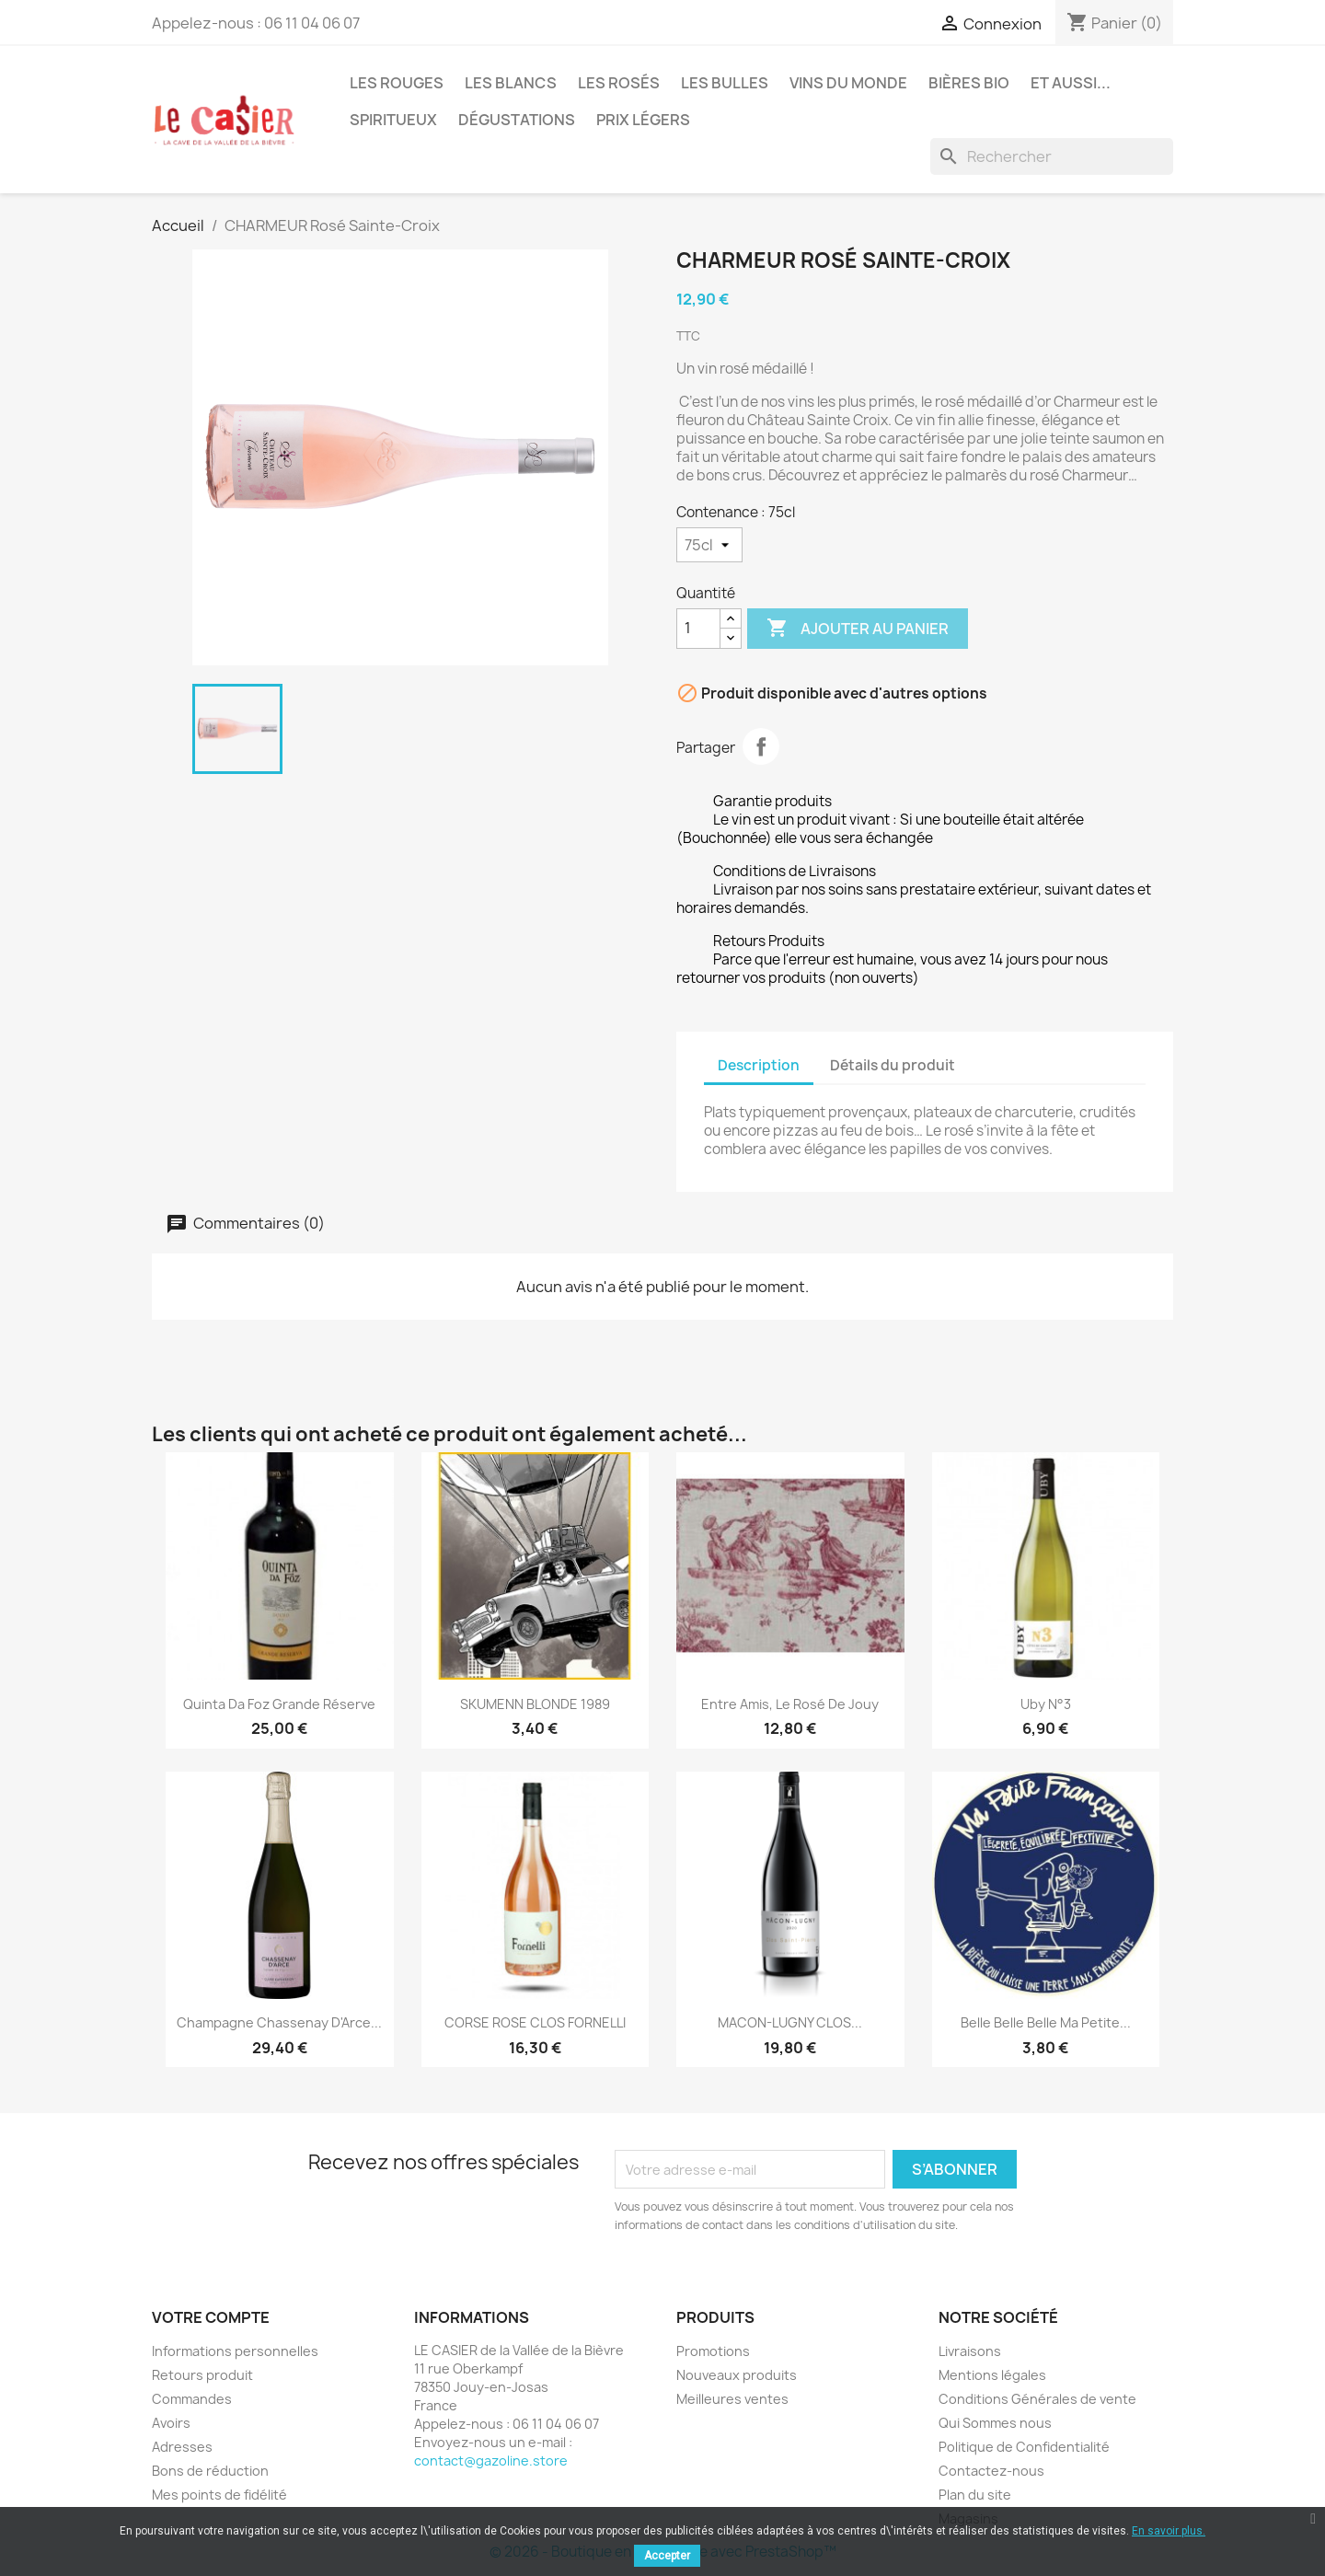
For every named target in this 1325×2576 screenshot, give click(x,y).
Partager (761, 746)
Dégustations (516, 120)
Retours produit (202, 2375)
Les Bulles (724, 83)
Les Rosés (619, 83)
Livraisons (970, 2351)
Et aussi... (1071, 83)
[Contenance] (709, 544)
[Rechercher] (1051, 156)
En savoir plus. (1168, 2530)
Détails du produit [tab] (892, 1065)
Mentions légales (992, 2375)
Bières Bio (968, 83)
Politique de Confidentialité (1024, 2446)
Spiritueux (393, 120)
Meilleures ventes (732, 2399)
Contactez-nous (991, 2470)
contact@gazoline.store (491, 2460)
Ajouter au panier (857, 629)
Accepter (667, 2555)
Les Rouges (397, 83)
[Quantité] (698, 628)
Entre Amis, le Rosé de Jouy (790, 1704)
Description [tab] (759, 1065)
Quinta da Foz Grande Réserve (279, 1704)
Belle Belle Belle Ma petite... (1046, 2022)
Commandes (192, 2399)
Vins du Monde (848, 83)
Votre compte (211, 2317)
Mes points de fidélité (219, 2494)
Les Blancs (511, 83)
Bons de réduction (210, 2470)
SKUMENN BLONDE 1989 (535, 1704)
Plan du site (975, 2494)
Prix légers (643, 120)
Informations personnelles (235, 2351)
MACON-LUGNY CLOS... (790, 2022)
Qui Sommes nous (995, 2423)
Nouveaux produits (736, 2375)
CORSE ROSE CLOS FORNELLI (535, 2022)
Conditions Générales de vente (1037, 2399)
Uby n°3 (1045, 1704)
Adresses (182, 2446)
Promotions (713, 2351)
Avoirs (171, 2423)
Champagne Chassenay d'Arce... (279, 2022)
